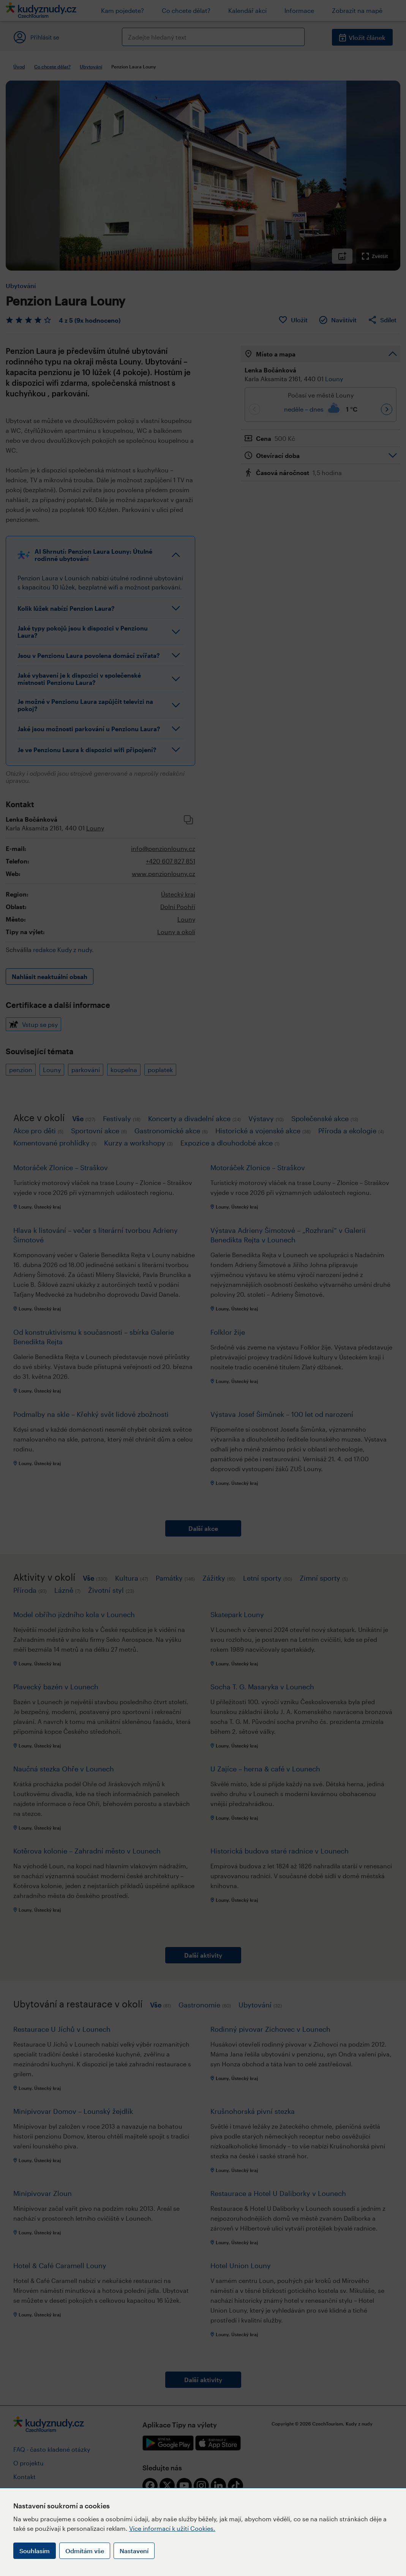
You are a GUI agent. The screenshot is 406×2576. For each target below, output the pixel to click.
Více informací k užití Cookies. (172, 2528)
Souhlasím (34, 2550)
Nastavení (134, 2550)
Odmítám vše (84, 2550)
